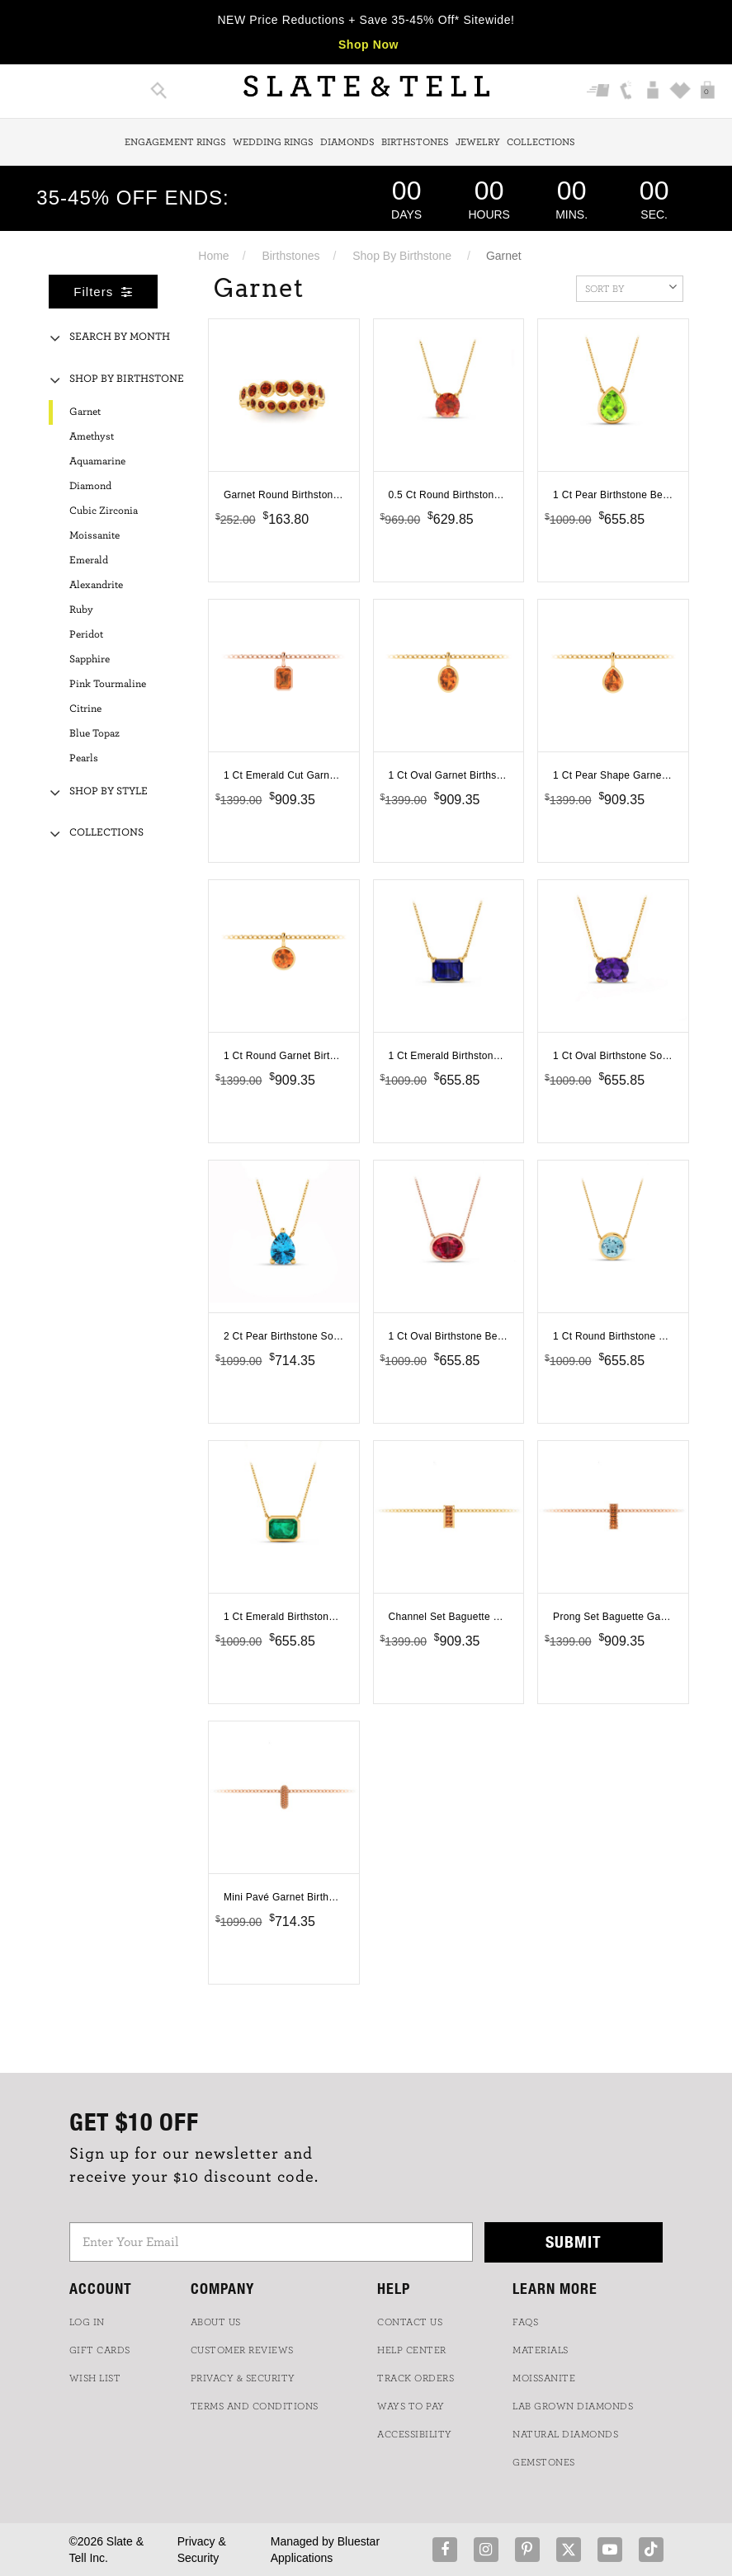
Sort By (631, 287)
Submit (573, 2241)
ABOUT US (216, 2322)
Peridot (86, 634)
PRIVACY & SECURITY (243, 2378)
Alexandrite (96, 585)
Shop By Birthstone (401, 255)
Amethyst (91, 436)
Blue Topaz (94, 733)
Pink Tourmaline (107, 684)
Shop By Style (108, 791)
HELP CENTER (411, 2350)
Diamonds (347, 142)
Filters (103, 292)
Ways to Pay (411, 2406)
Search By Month (119, 337)
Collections (541, 142)
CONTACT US (409, 2322)
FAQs (525, 2322)
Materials (540, 2350)
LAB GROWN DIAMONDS (572, 2406)
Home (213, 255)
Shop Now (368, 44)
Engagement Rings (175, 142)
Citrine (85, 709)
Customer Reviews (242, 2350)
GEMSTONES (543, 2462)
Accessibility (414, 2434)
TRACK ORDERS (415, 2378)
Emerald (88, 560)
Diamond (90, 486)
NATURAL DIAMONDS (565, 2434)
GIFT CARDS (99, 2350)
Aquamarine (97, 461)
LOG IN (87, 2322)
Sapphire (89, 659)
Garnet (85, 412)
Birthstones (415, 142)
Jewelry (478, 142)
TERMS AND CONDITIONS (255, 2406)
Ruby (81, 610)
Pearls (83, 758)
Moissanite (94, 535)
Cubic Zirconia (103, 511)
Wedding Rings (273, 142)
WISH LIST (95, 2378)
